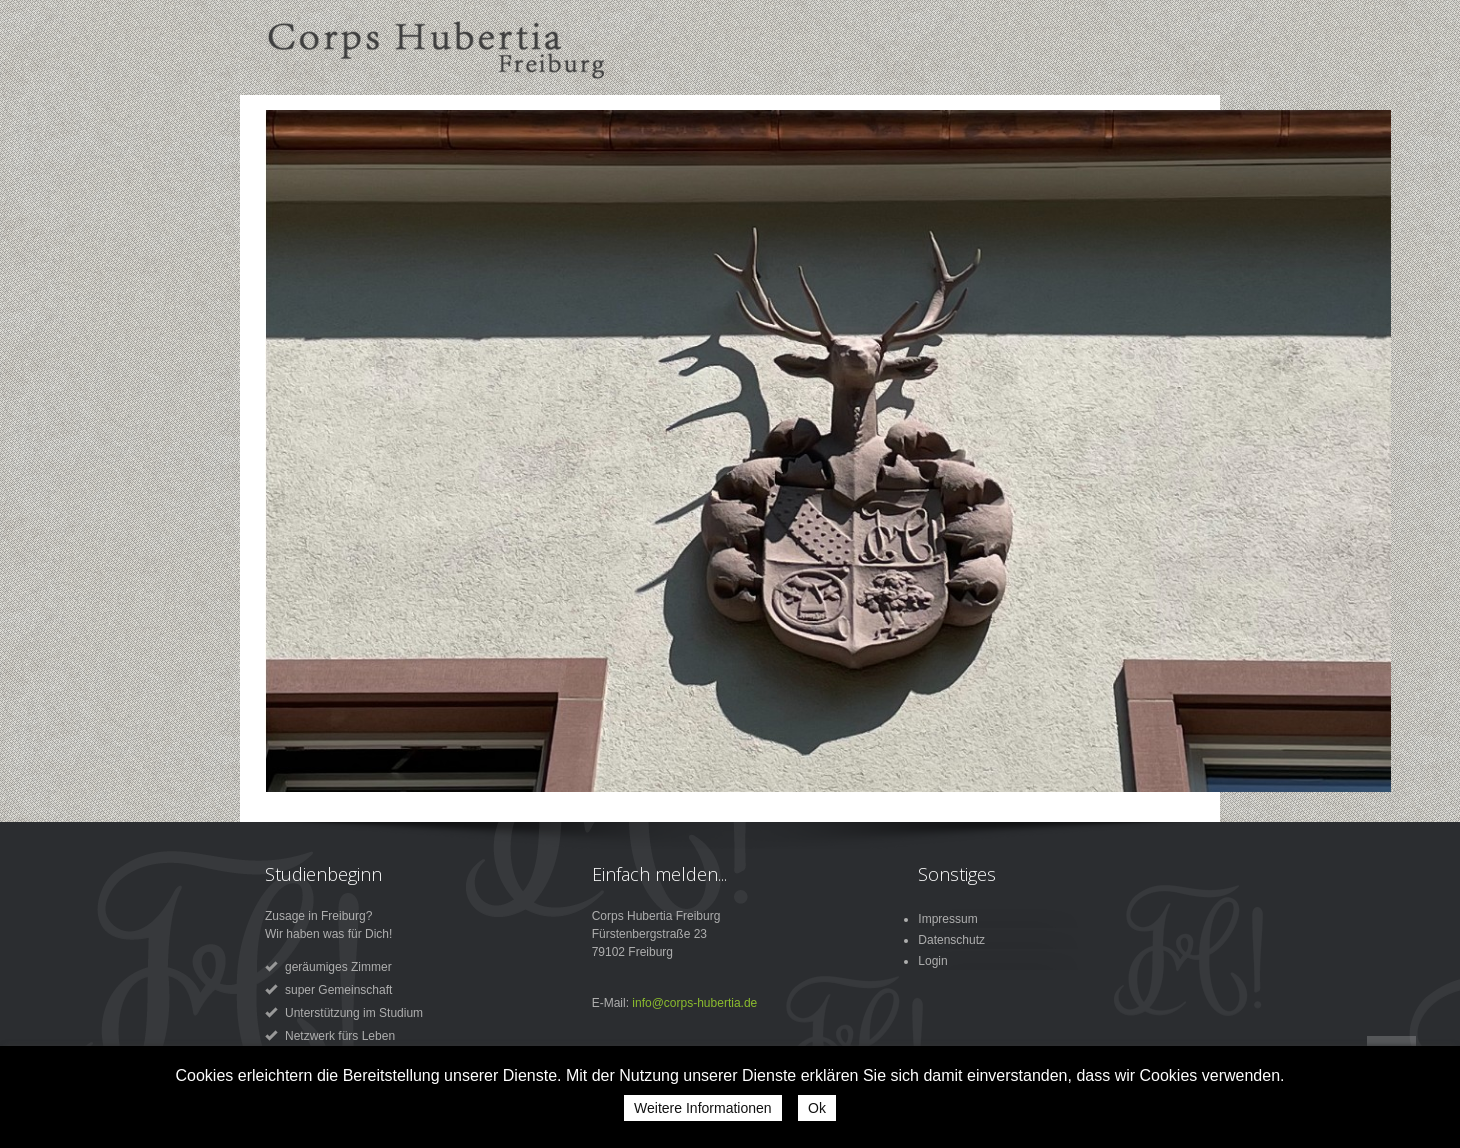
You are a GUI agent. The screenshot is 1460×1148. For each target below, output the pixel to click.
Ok (817, 1108)
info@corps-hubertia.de (694, 1003)
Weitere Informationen (702, 1108)
